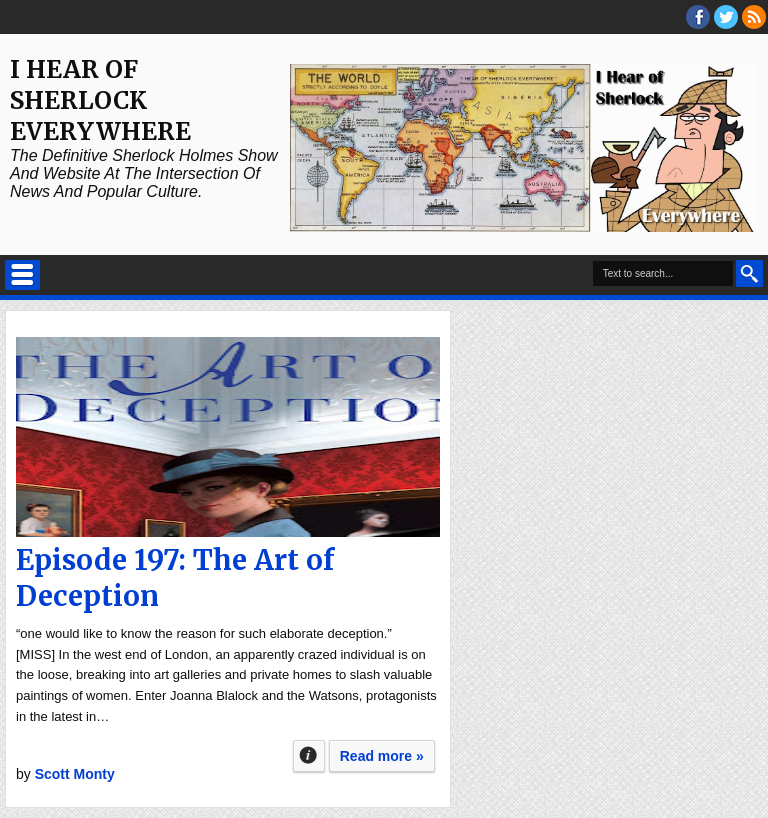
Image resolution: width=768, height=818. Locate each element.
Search (749, 273)
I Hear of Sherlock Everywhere (100, 100)
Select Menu (22, 275)
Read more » (382, 756)
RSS (754, 17)
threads (726, 17)
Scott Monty (75, 774)
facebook (698, 17)
